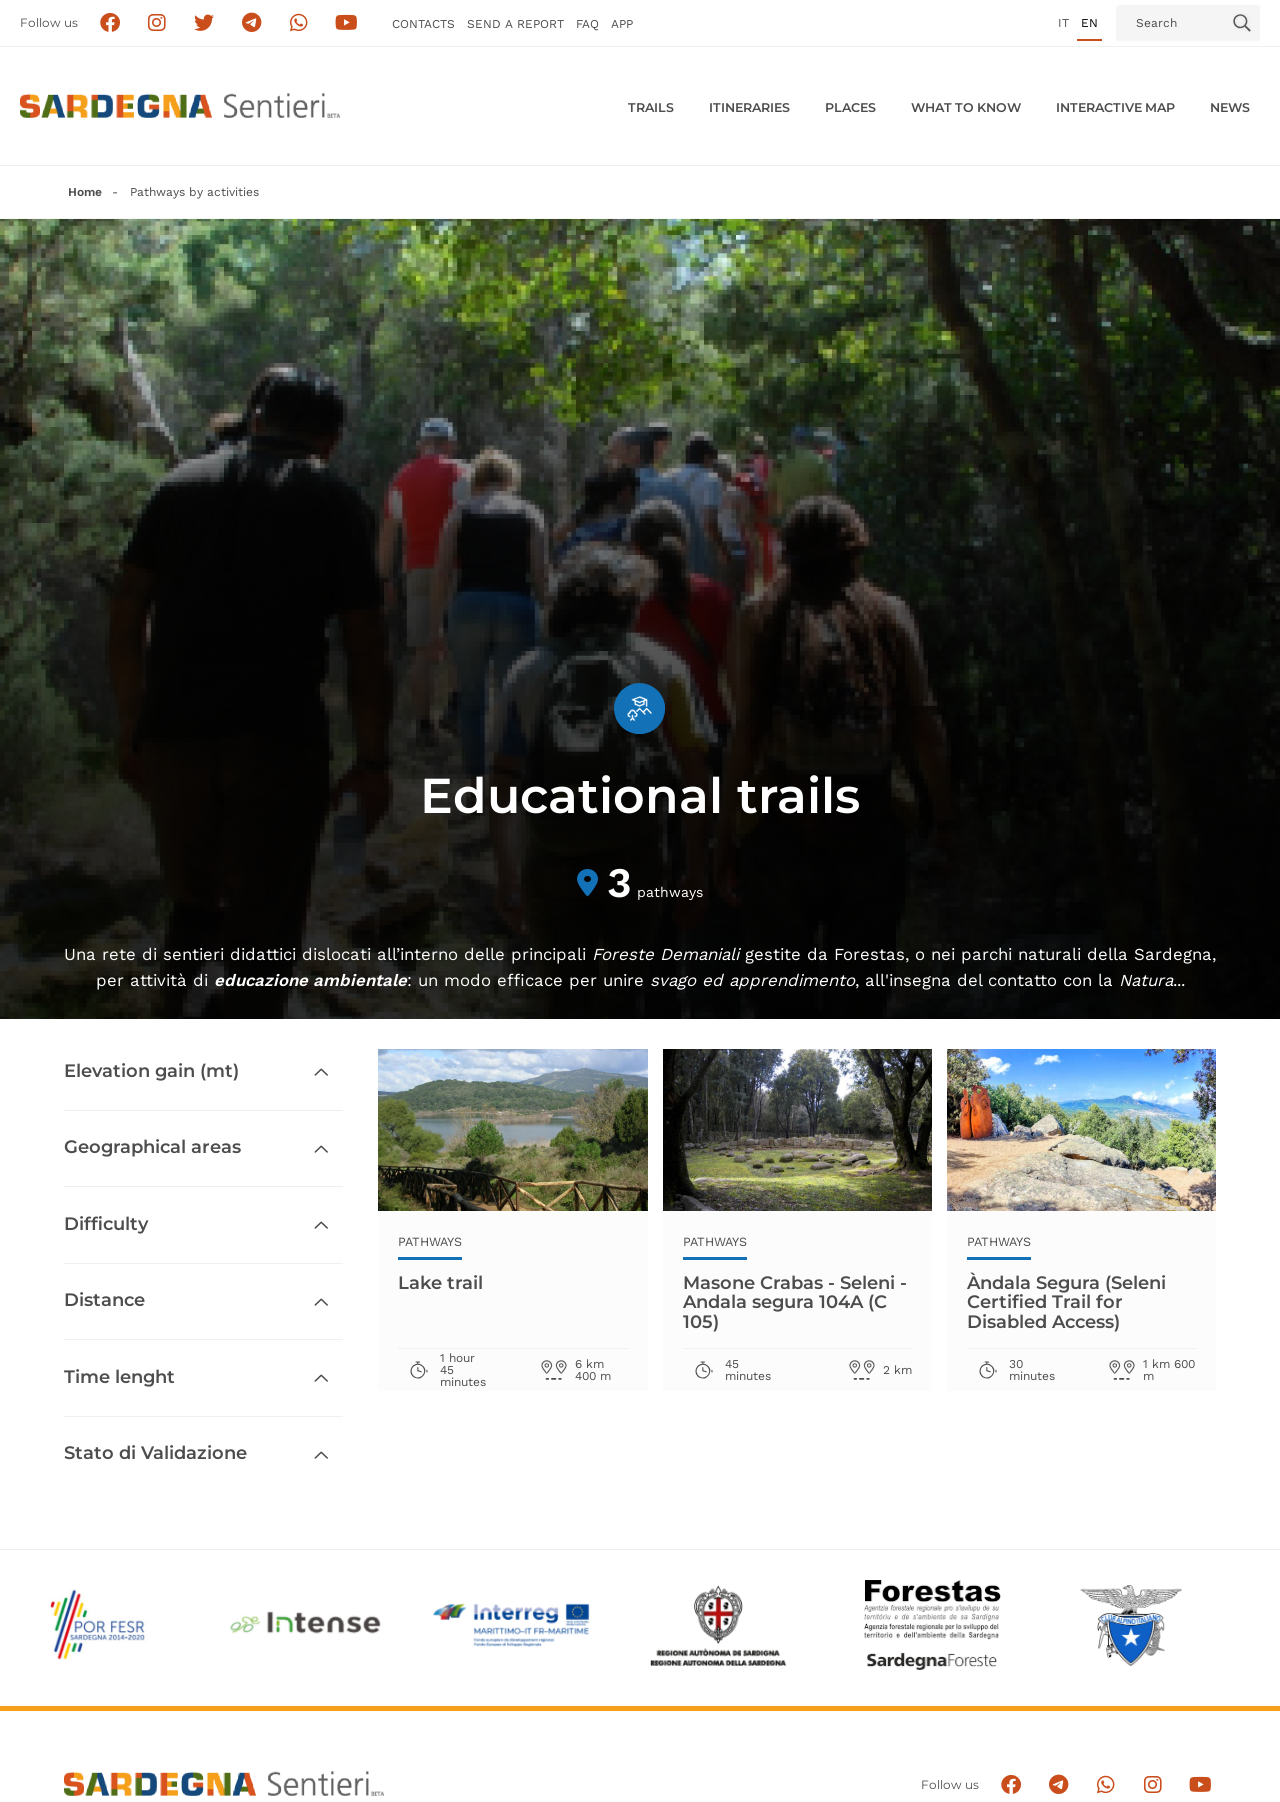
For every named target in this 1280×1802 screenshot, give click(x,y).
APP (622, 24)
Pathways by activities (194, 192)
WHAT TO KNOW (966, 107)
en (1089, 23)
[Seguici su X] (204, 23)
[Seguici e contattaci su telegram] (251, 23)
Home (85, 192)
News (1230, 107)
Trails (651, 107)
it (1063, 23)
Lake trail (440, 1283)
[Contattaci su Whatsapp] (299, 23)
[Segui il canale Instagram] (1152, 1785)
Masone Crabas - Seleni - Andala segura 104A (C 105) (795, 1302)
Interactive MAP (1115, 107)
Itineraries (749, 107)
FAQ (587, 24)
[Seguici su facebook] (109, 23)
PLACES (850, 107)
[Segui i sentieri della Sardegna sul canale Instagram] (157, 23)
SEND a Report (515, 24)
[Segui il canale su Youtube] (346, 23)
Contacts (423, 24)
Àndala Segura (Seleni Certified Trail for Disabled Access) (1066, 1302)
